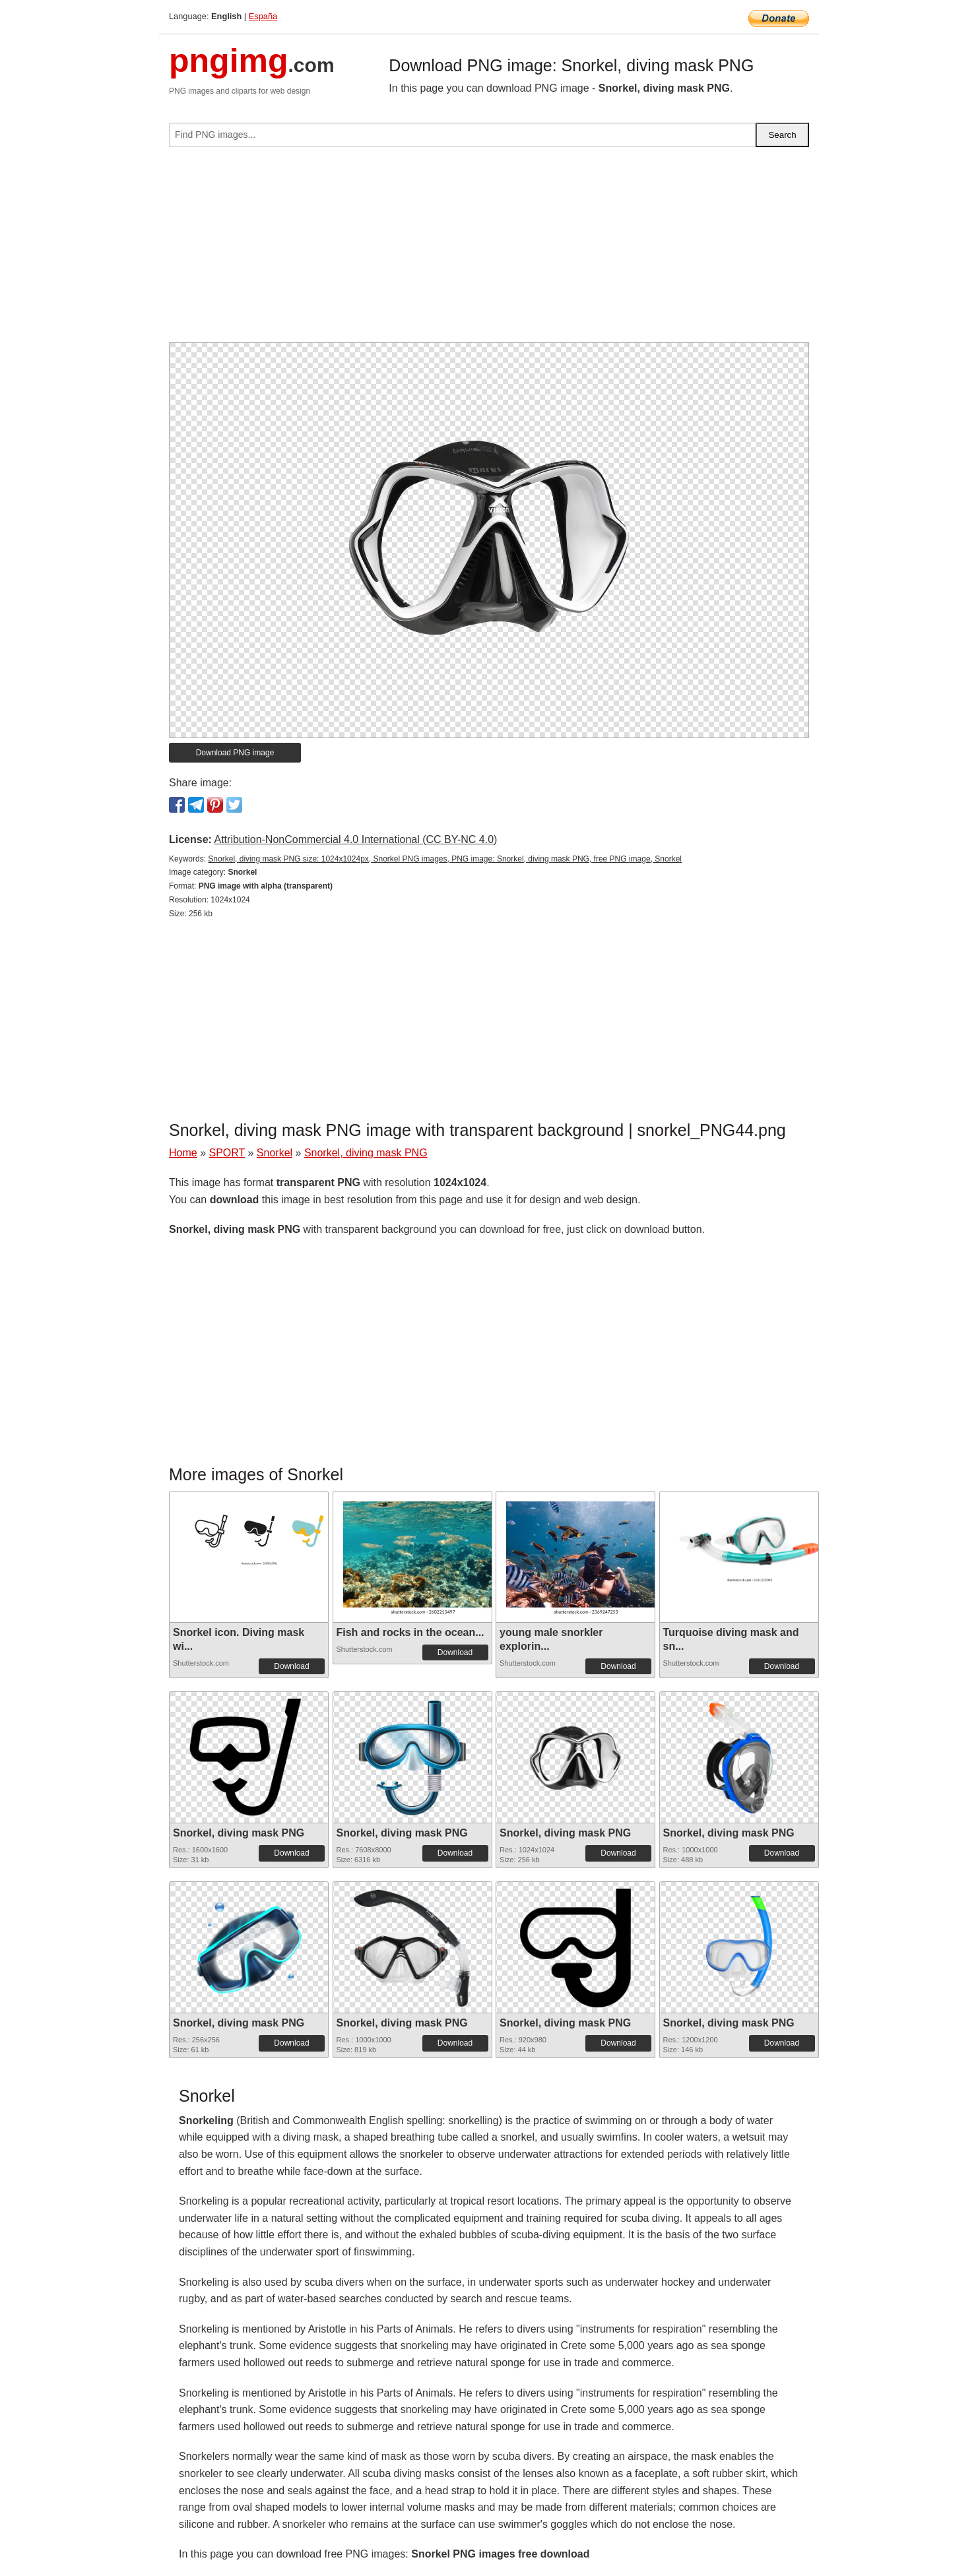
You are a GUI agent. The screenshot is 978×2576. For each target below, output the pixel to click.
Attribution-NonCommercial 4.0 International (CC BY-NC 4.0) (355, 839)
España (263, 16)
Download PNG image (235, 752)
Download (291, 1666)
